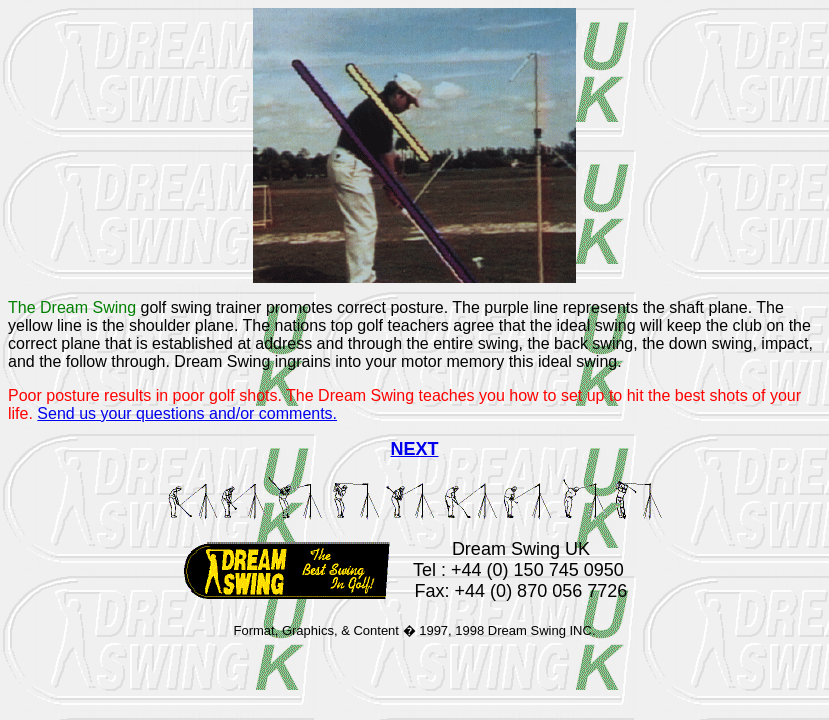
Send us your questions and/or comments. (187, 413)
